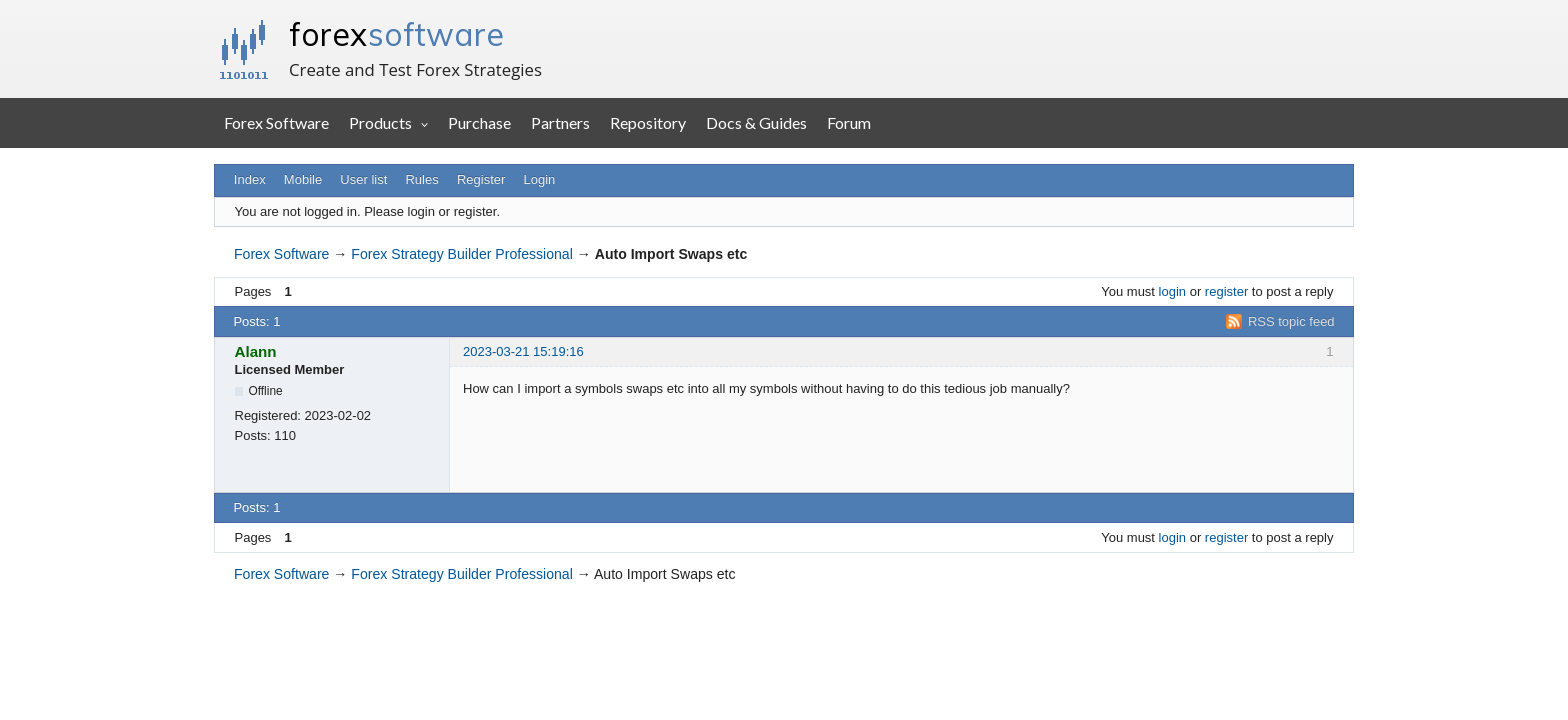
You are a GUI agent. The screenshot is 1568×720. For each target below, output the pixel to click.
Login (540, 179)
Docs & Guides (756, 122)
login (1172, 291)
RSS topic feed (1291, 321)
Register (481, 179)
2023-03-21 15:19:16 (523, 351)
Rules (421, 179)
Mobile (303, 179)
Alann (256, 351)
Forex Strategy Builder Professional (461, 254)
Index (250, 179)
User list (363, 179)
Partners (560, 122)
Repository (648, 122)
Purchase (479, 122)
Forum (849, 122)
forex (396, 34)
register (1226, 291)
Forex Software (276, 122)
